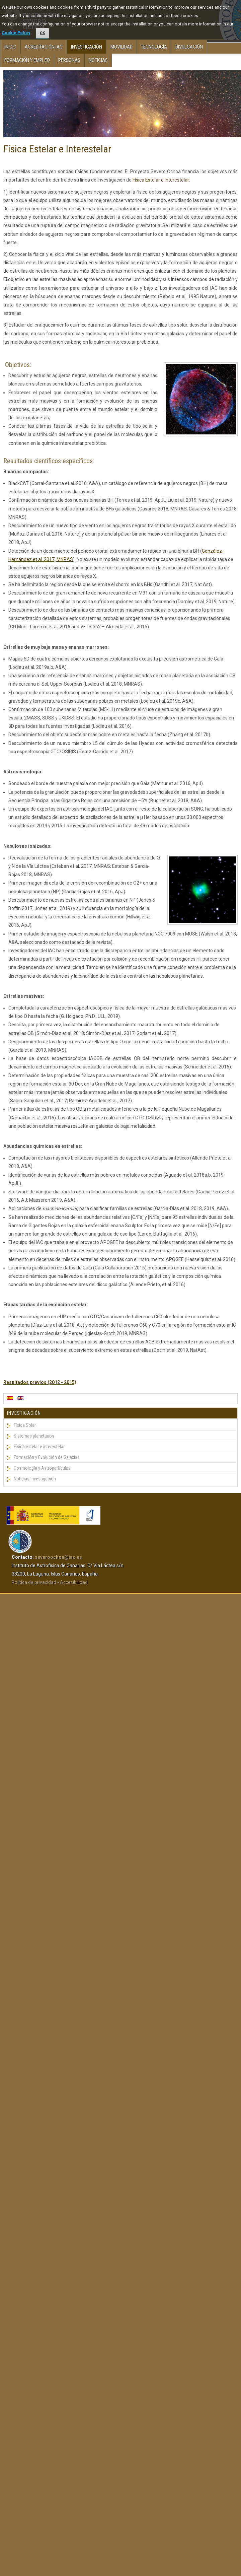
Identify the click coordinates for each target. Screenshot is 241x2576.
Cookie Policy (16, 32)
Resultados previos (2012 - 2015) (39, 1382)
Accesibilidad (74, 1582)
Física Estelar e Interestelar (57, 149)
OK (42, 33)
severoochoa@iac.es (58, 1557)
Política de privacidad (34, 1582)
